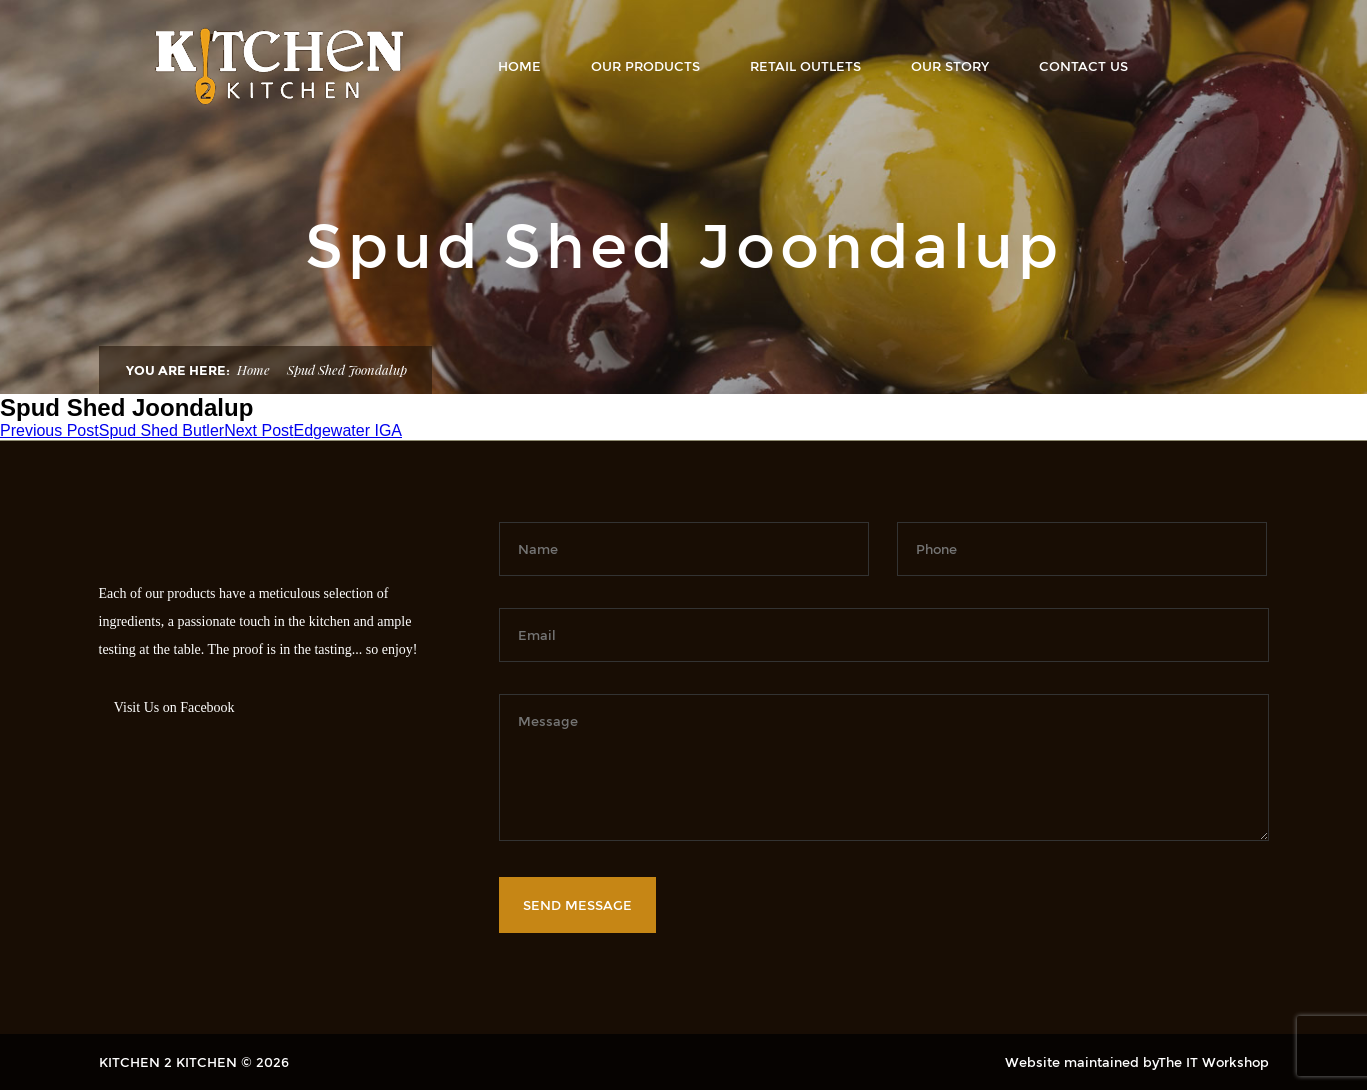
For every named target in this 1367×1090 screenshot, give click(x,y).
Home (519, 66)
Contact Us (1083, 66)
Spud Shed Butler (112, 430)
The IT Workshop (1213, 1062)
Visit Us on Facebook (174, 707)
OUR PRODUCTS (645, 66)
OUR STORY (950, 66)
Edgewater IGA (313, 430)
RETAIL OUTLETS (805, 66)
